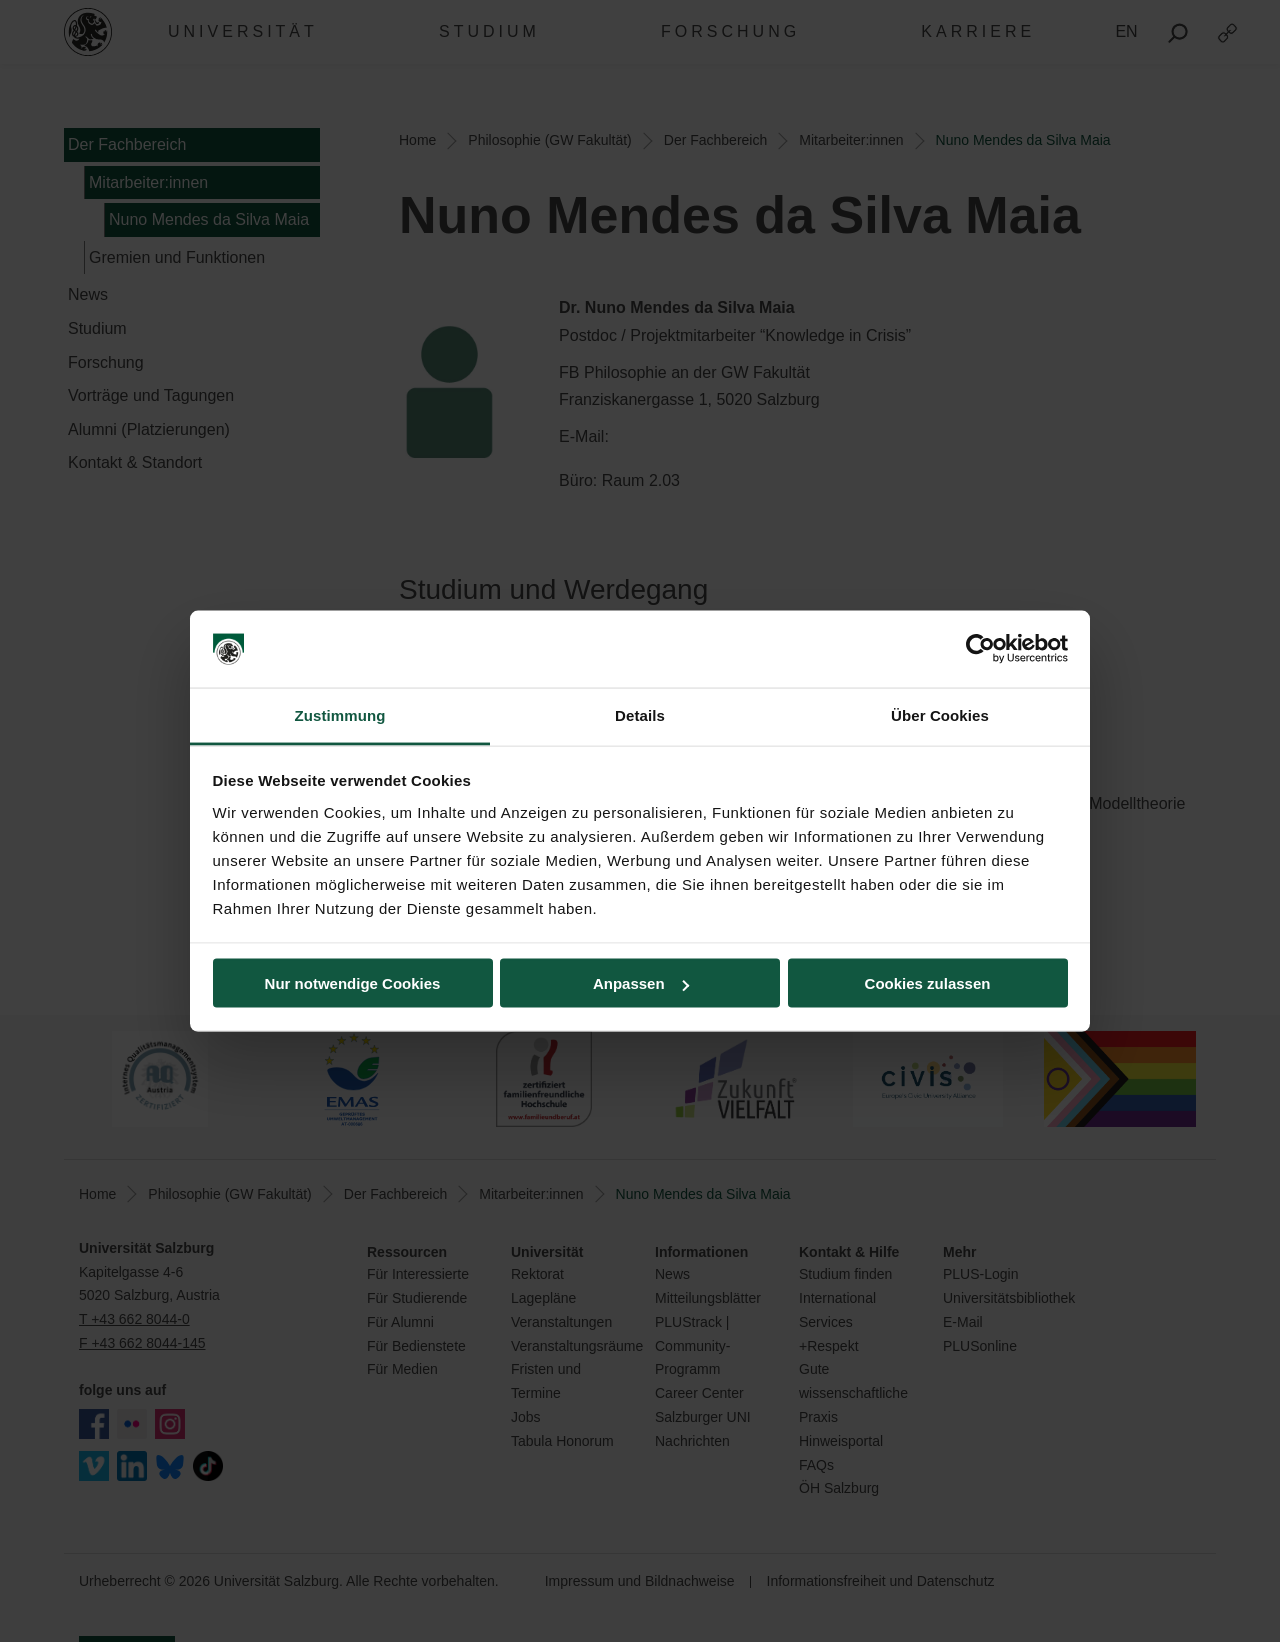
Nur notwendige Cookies (353, 983)
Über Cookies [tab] (940, 714)
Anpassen (641, 983)
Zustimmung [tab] (340, 714)
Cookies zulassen (928, 983)
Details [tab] (640, 714)
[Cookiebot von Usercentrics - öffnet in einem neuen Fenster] (980, 649)
